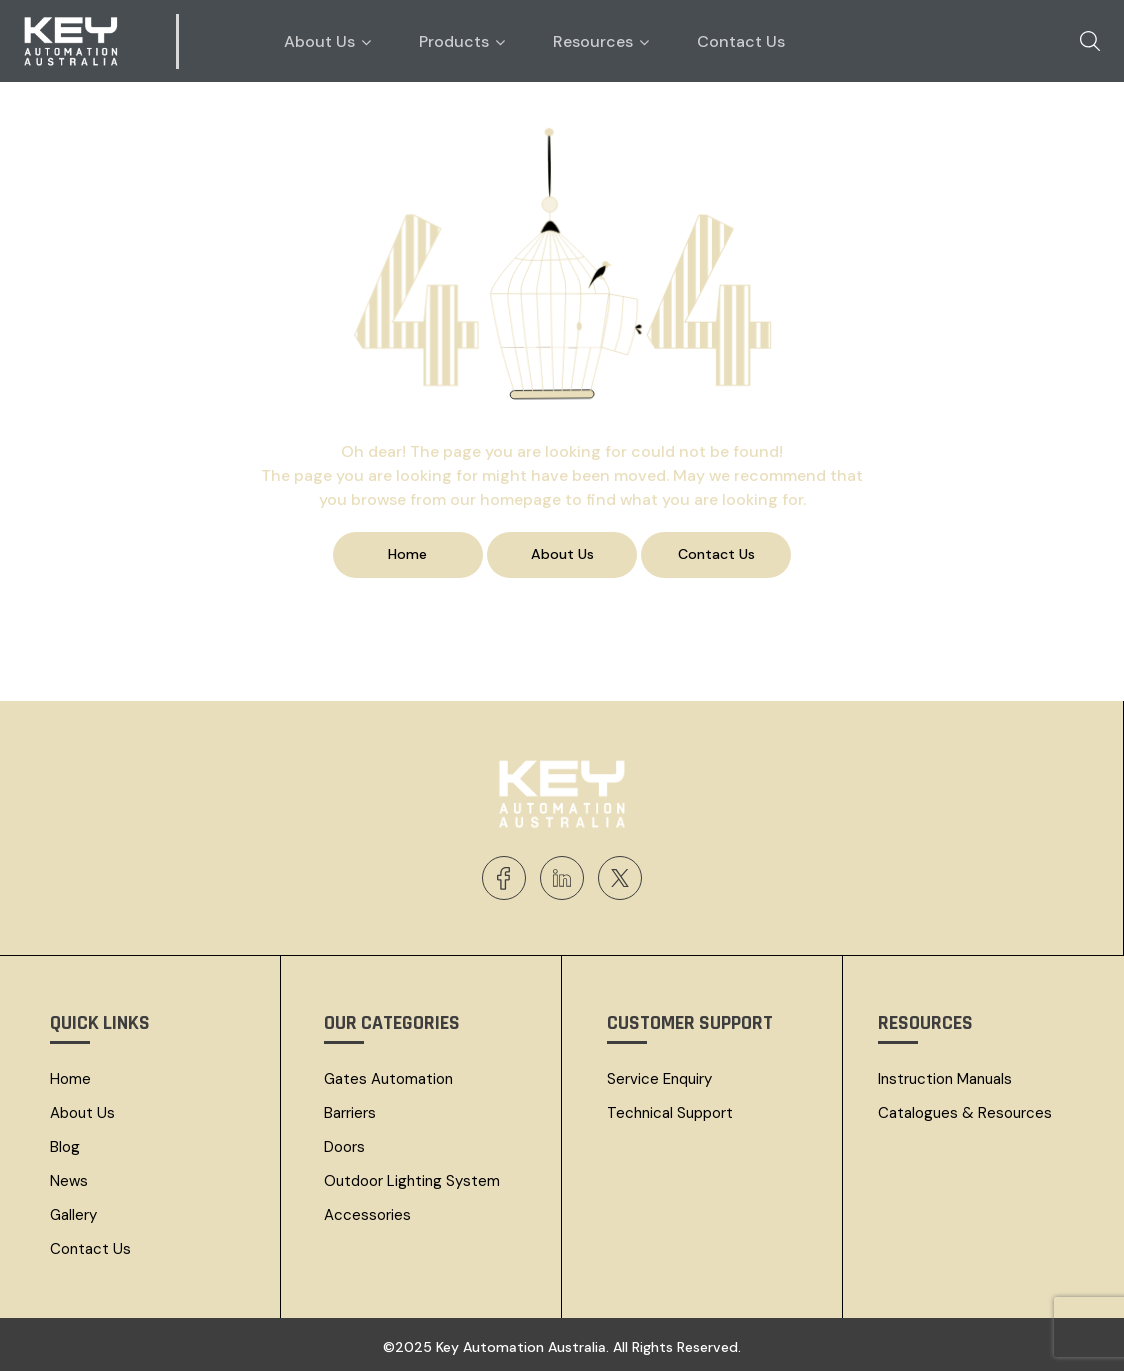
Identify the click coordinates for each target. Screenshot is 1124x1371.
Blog (65, 1146)
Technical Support (670, 1112)
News (69, 1180)
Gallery (73, 1214)
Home (70, 1078)
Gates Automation (388, 1078)
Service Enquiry (659, 1078)
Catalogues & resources (965, 1112)
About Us (82, 1112)
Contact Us (90, 1248)
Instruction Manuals (945, 1078)
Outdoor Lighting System (412, 1180)
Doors (344, 1146)
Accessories (367, 1214)
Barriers (350, 1112)
